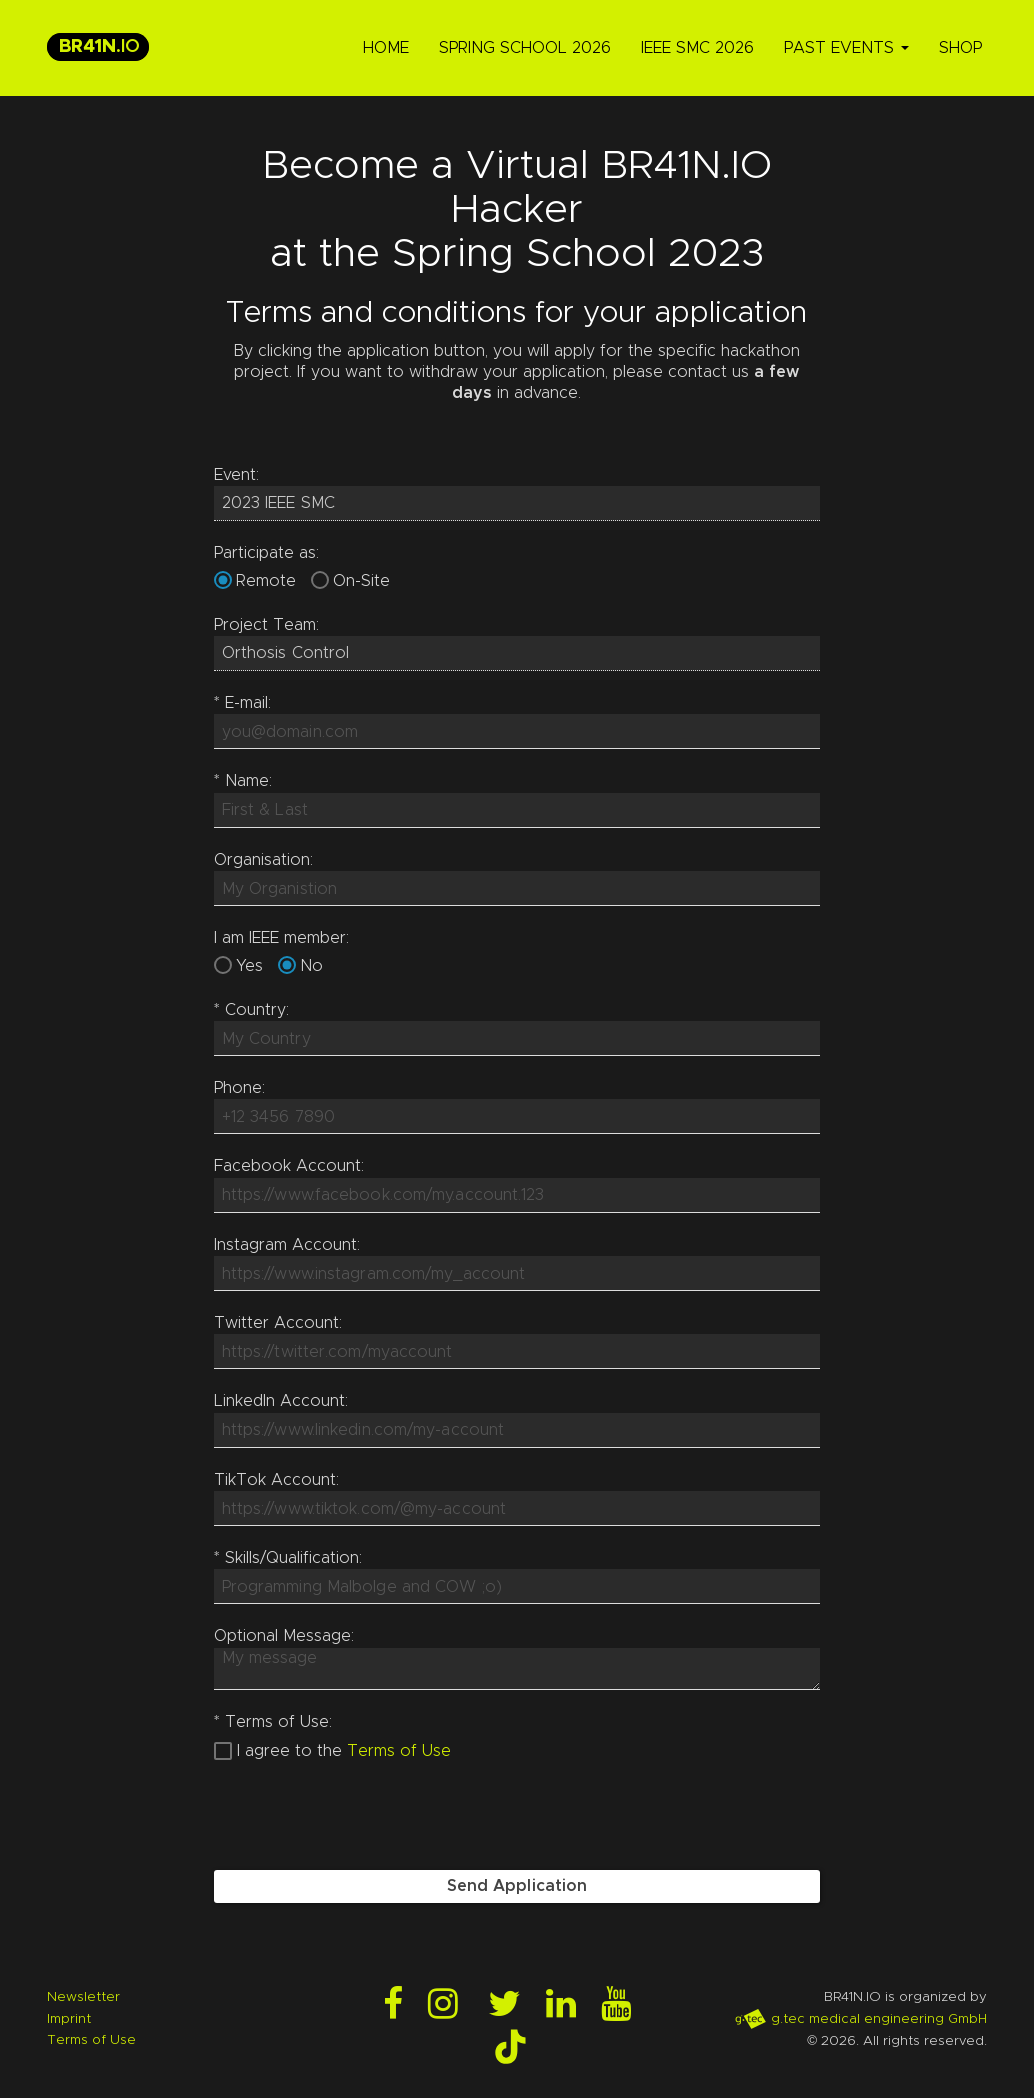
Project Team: (266, 625)
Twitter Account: (278, 1323)
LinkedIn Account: (281, 1401)
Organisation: (263, 860)
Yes (249, 966)
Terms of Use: (273, 1722)
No (311, 966)
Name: (243, 781)
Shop (960, 48)
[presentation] (366, 1816)
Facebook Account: (289, 1166)
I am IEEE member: (281, 938)
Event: (236, 475)
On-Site (361, 581)
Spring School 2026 (525, 48)
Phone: (239, 1088)
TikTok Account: (276, 1480)
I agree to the (289, 1751)
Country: (251, 1010)
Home (386, 48)
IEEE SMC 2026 (697, 48)
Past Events (846, 48)
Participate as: (266, 553)
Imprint (69, 2019)
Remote (266, 581)
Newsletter (83, 1997)
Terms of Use (399, 1751)
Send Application (517, 1886)
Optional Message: (284, 1636)
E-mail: (242, 703)
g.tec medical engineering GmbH (860, 2019)
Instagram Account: (287, 1245)
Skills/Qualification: (288, 1558)
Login (18, 2080)
